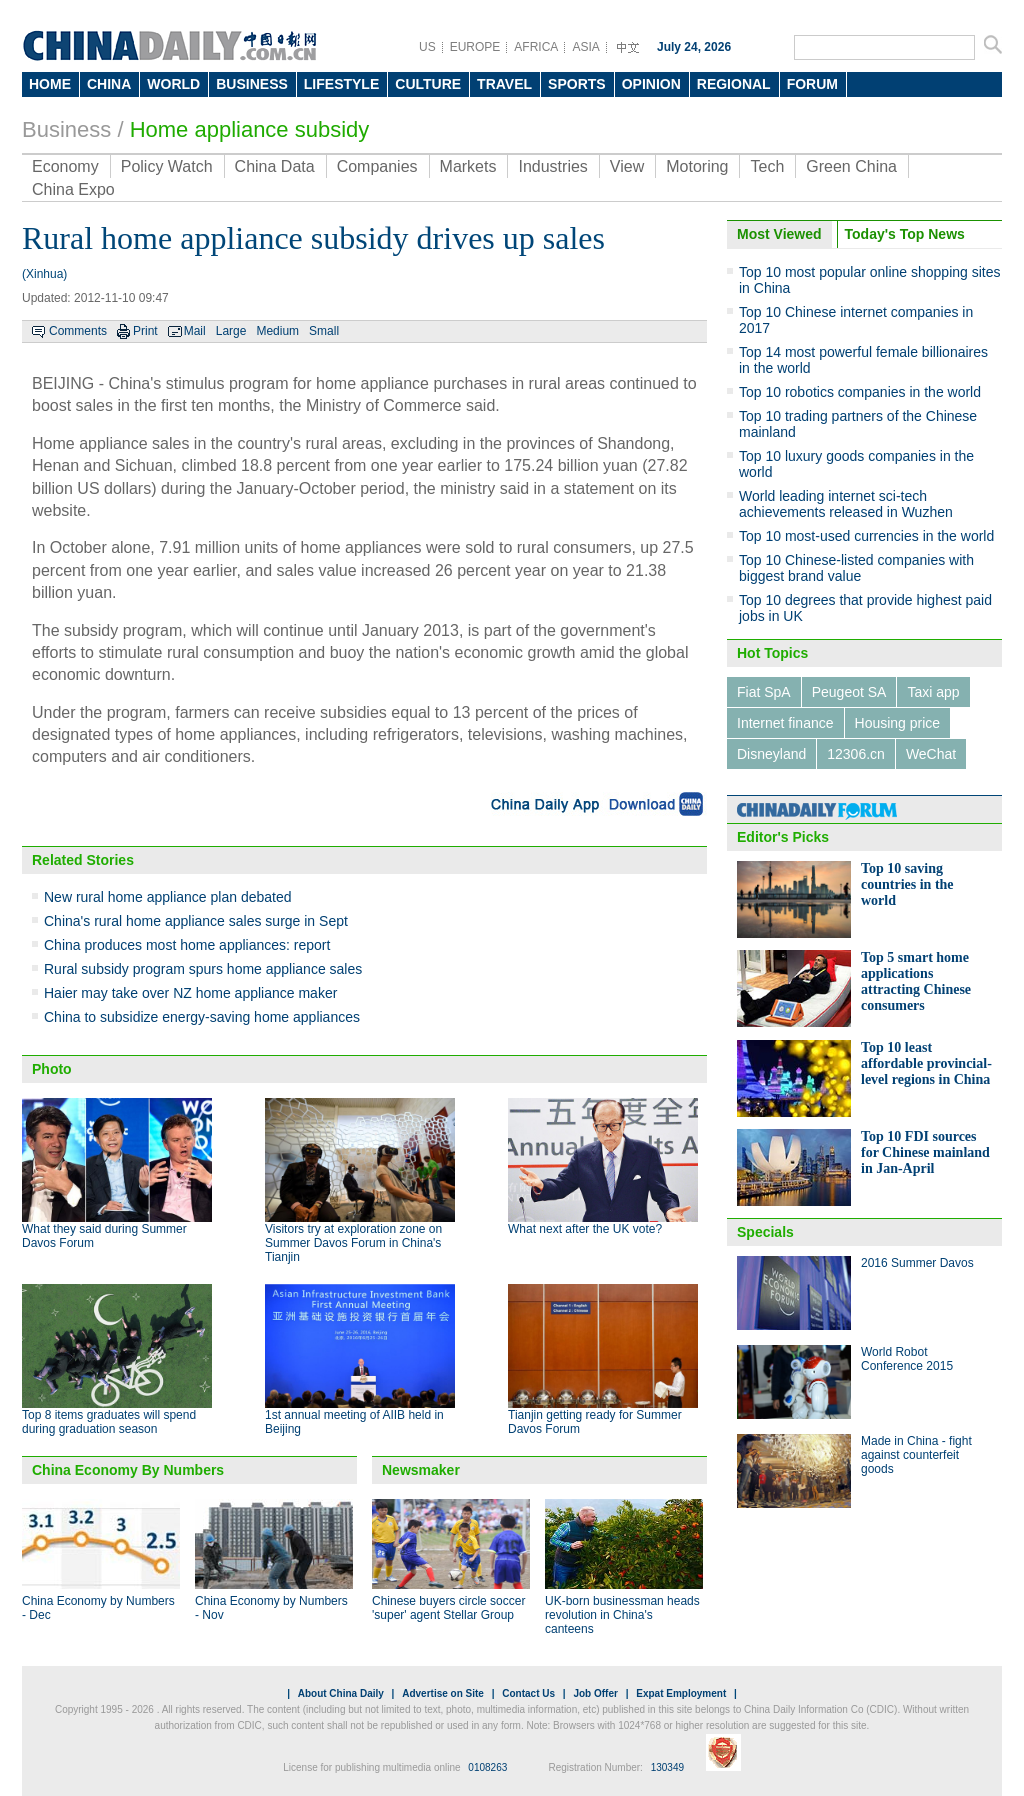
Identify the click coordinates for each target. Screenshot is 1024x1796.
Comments (78, 331)
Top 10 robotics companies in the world (860, 392)
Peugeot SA (849, 692)
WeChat (931, 754)
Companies (377, 166)
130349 (667, 1767)
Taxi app (933, 692)
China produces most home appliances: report (187, 945)
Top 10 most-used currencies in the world (866, 536)
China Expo (73, 189)
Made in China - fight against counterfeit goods (916, 1455)
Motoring (697, 166)
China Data (275, 166)
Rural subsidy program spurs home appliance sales (203, 969)
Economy (65, 166)
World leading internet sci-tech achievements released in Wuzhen (846, 504)
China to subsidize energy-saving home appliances (202, 1017)
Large (231, 331)
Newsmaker (421, 1470)
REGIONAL (734, 84)
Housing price (898, 723)
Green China (851, 166)
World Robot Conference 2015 (907, 1359)
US (427, 47)
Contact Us (528, 1693)
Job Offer (595, 1693)
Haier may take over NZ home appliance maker (190, 993)
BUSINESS (252, 84)
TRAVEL (504, 84)
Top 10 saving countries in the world (907, 884)
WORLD (173, 84)
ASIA (585, 47)
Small (324, 331)
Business (66, 129)
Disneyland (771, 754)
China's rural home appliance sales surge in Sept (196, 921)
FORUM (812, 84)
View (627, 166)
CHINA (109, 84)
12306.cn (856, 754)
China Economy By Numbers (128, 1470)
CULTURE (428, 84)
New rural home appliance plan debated (168, 897)
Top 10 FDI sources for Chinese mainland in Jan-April (925, 1152)
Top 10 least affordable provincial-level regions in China (926, 1063)
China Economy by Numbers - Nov (271, 1608)
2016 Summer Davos (917, 1263)
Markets (468, 166)
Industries (552, 166)
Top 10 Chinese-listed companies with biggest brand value (856, 568)
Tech (767, 166)
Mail (195, 331)
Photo (52, 1069)
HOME (50, 84)
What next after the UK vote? (585, 1229)
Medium (277, 331)
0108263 (487, 1767)
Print (145, 331)
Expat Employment (681, 1693)
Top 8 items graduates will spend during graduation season (109, 1422)
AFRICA (536, 47)
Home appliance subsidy (250, 129)
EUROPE (475, 47)
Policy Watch (167, 166)
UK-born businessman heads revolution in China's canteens (622, 1615)
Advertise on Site (443, 1693)
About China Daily (341, 1693)
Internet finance (785, 723)
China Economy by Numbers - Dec (98, 1608)
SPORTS (577, 84)
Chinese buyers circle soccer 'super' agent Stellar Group (448, 1608)
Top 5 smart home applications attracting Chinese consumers (916, 981)
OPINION (651, 84)
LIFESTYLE (341, 84)
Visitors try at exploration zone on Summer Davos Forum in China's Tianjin (353, 1243)
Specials (765, 1232)
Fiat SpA (764, 692)
